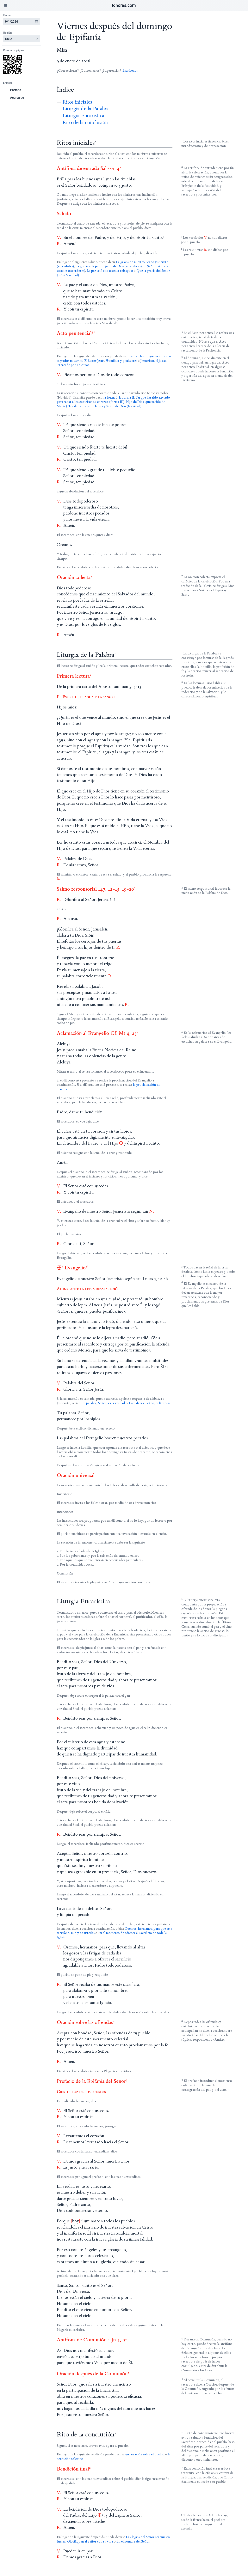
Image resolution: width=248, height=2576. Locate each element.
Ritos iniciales (77, 102)
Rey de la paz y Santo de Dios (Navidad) (112, 406)
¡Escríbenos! (130, 71)
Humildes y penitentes (121, 361)
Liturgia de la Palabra (86, 109)
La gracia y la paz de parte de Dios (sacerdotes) (109, 266)
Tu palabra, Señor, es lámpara (149, 1403)
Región (7, 32)
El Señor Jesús (94, 361)
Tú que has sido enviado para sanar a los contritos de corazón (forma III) (113, 399)
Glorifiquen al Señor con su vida (90, 2541)
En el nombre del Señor (133, 2541)
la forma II (126, 397)
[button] (6, 5)
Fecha (7, 15)
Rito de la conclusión (85, 122)
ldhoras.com (124, 5)
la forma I (110, 397)
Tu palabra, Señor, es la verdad (103, 1403)
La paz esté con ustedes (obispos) (110, 271)
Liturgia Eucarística (83, 115)
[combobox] (19, 21)
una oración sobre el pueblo (144, 2454)
